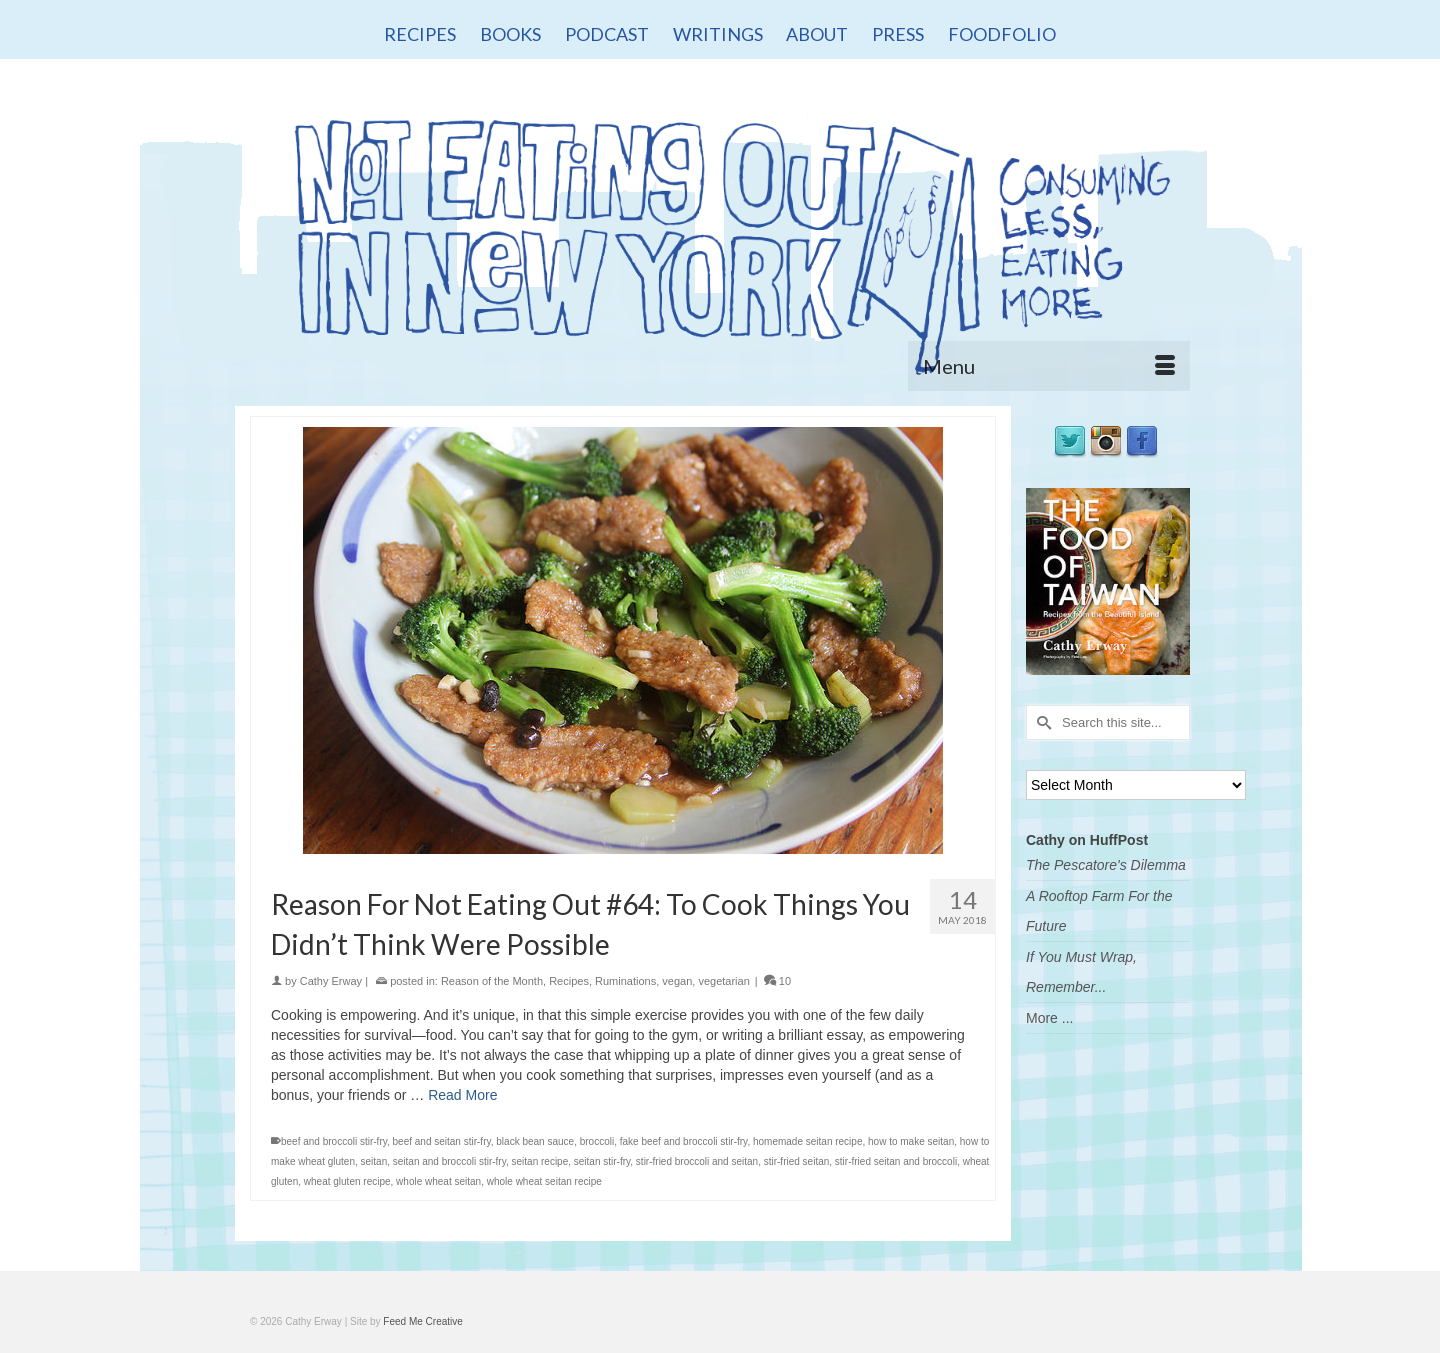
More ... (1049, 1018)
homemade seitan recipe (808, 1141)
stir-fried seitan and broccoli (896, 1161)
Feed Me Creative (422, 1321)
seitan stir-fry (602, 1161)
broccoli (597, 1141)
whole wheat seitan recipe (544, 1181)
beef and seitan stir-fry (442, 1141)
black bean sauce (535, 1141)
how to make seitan (911, 1141)
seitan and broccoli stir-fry (449, 1161)
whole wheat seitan (438, 1181)
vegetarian (723, 981)
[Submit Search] (1041, 722)
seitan (374, 1161)
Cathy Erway (331, 981)
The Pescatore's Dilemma (1106, 865)
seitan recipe (540, 1161)
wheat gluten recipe (347, 1181)
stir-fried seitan (797, 1161)
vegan (677, 981)
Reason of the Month (492, 981)
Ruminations (625, 981)
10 (777, 981)
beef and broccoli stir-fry (334, 1141)
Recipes (569, 981)
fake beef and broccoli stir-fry (684, 1141)
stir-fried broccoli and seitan (697, 1161)
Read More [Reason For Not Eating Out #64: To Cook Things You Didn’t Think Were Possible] (462, 1095)
